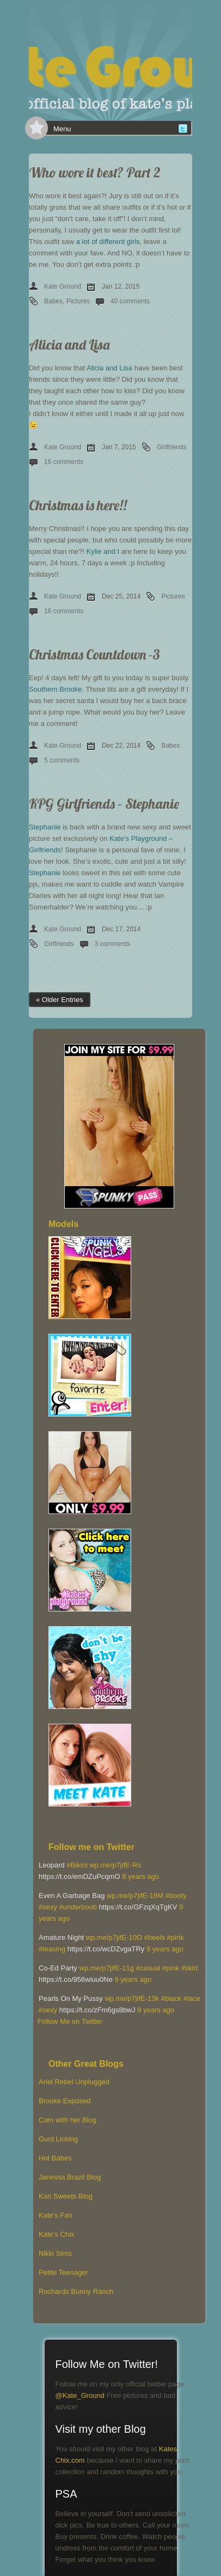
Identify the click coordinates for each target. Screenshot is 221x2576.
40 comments (130, 301)
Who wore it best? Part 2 (95, 172)
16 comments (63, 462)
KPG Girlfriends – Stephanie (104, 803)
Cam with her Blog (67, 2120)
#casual (148, 1968)
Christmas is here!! (78, 505)
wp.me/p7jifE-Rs (115, 1865)
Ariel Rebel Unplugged (74, 2082)
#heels (154, 1937)
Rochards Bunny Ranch (76, 2291)
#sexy (48, 1907)
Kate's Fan (55, 2215)
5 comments (61, 760)
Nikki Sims (55, 2253)
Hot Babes (55, 2158)
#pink (175, 1937)
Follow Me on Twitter (70, 2021)
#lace (191, 1998)
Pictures (78, 301)
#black (171, 1998)
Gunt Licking (58, 2139)
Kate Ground (62, 286)
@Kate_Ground (80, 2395)
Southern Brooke (55, 689)
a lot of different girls (108, 241)
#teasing (52, 1949)
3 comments (112, 944)
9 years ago (140, 1876)
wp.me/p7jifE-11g (106, 1968)
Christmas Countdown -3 (94, 654)
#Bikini (76, 1865)
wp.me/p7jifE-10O (114, 1937)
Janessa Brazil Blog (70, 2177)
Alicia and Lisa (69, 344)
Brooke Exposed (64, 2101)
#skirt (189, 1968)
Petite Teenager (63, 2272)
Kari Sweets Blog (66, 2196)
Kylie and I (103, 551)
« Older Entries (59, 1000)
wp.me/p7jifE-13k (132, 1998)
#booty (176, 1895)
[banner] (110, 60)
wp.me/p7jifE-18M (135, 1895)
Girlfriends (172, 447)
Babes (53, 301)
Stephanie (45, 827)
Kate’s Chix (57, 2234)
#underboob (78, 1907)
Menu (62, 129)
